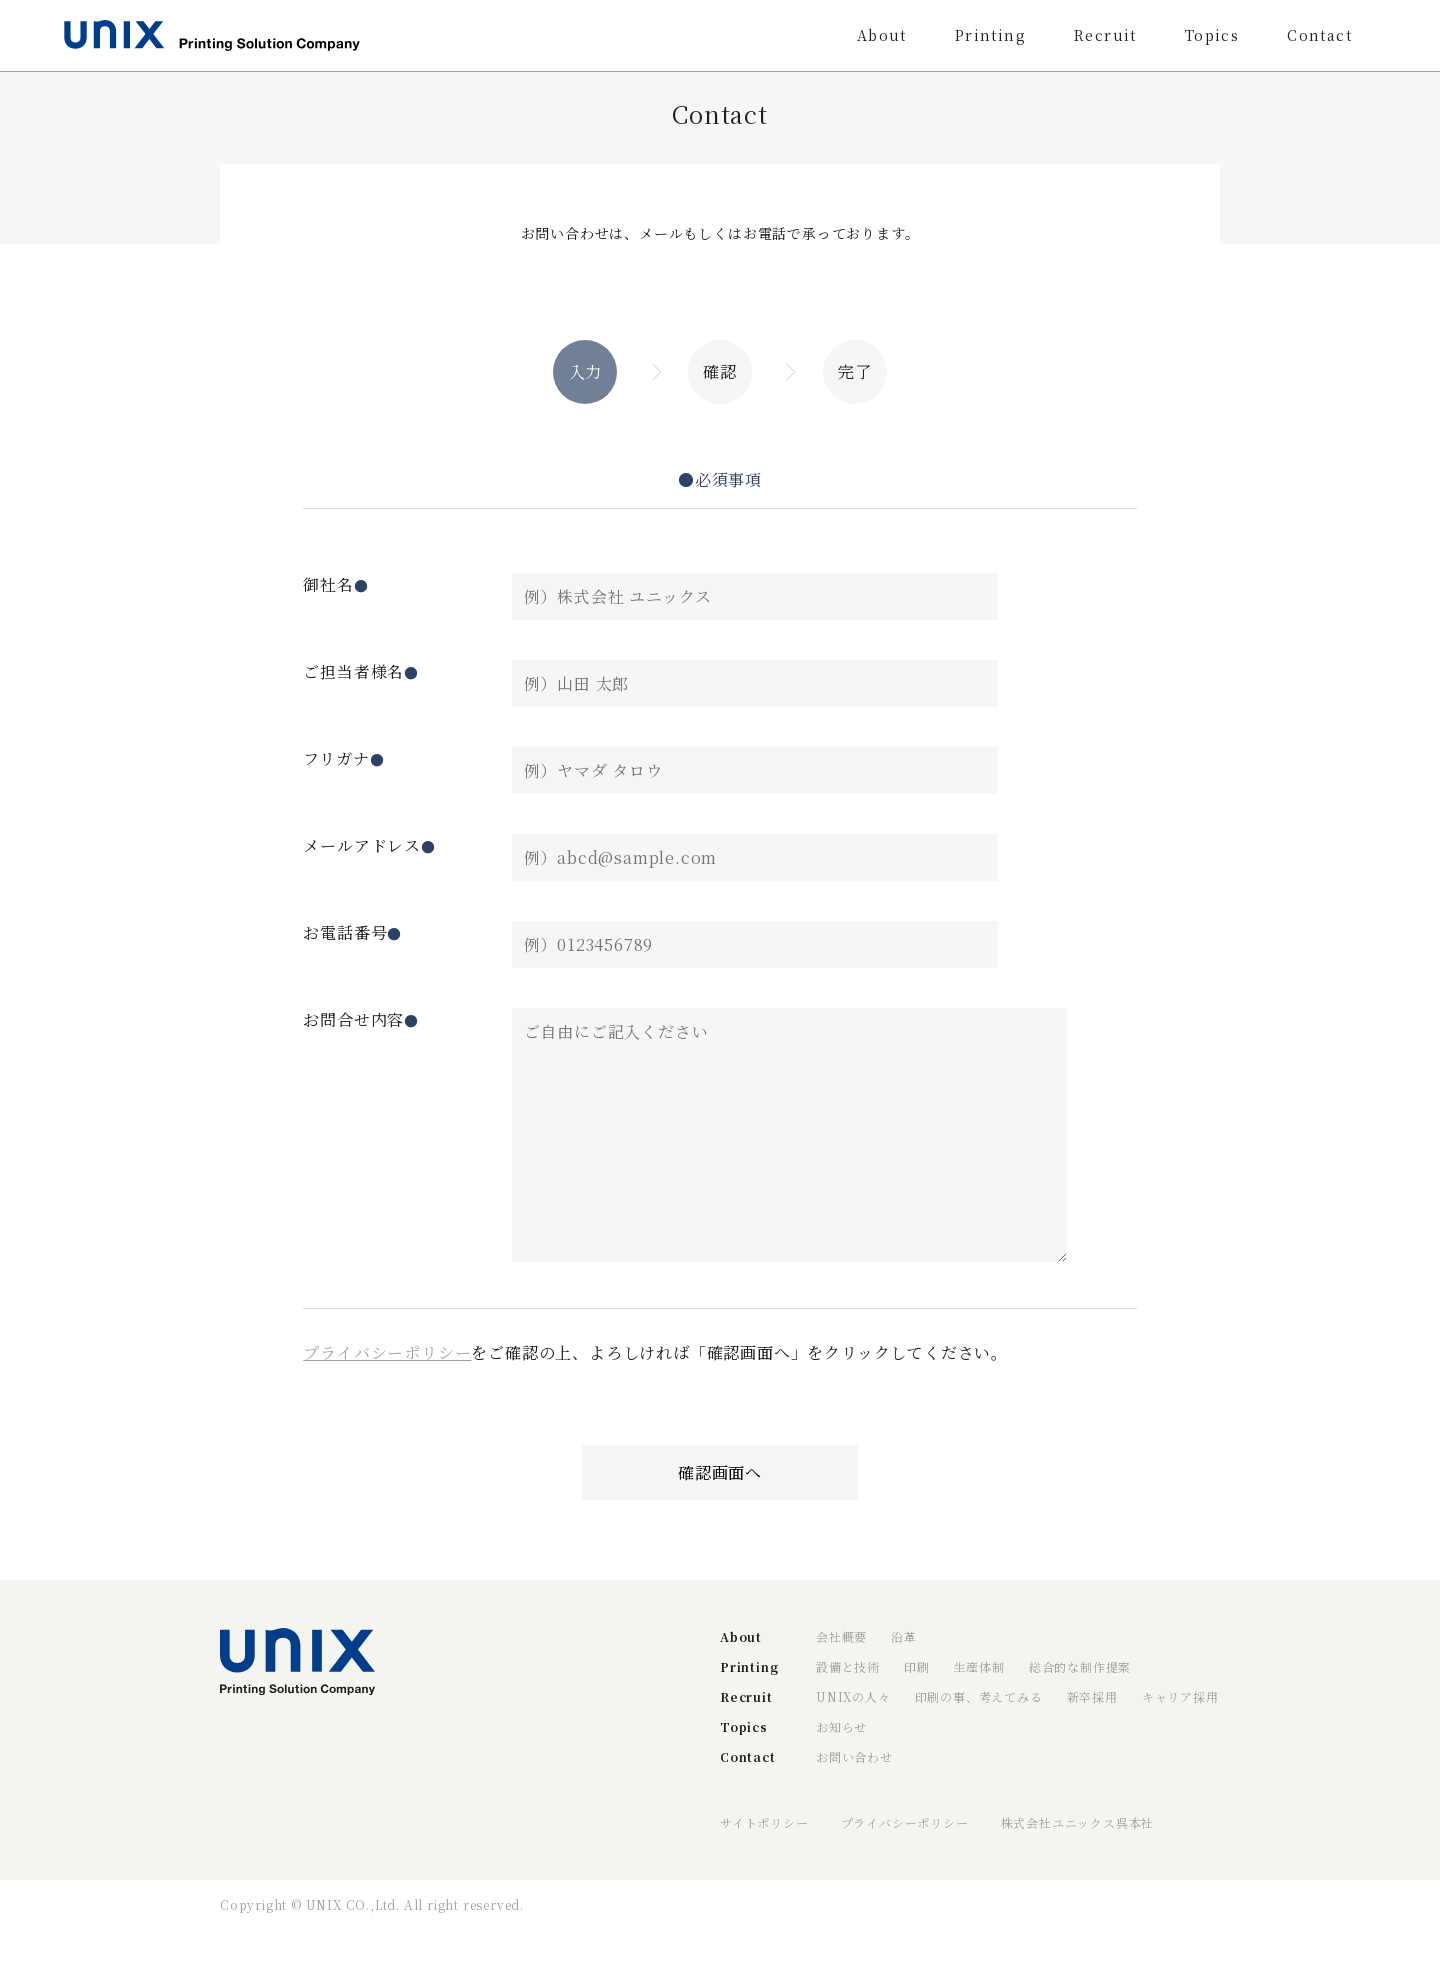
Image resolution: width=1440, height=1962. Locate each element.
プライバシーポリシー (387, 1352)
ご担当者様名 (361, 671)
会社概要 (841, 1636)
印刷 (917, 1666)
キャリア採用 (1180, 1696)
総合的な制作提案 (1080, 1666)
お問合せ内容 (361, 1019)
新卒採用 (1092, 1696)
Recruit (1105, 35)
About (882, 35)
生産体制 (979, 1666)
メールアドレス (369, 845)
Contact (1319, 35)
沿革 (904, 1636)
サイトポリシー (764, 1822)
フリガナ (343, 758)
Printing (990, 35)
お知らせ (841, 1726)
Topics (1212, 35)
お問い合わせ (854, 1756)
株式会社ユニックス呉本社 (1078, 1822)
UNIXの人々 (853, 1696)
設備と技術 (848, 1666)
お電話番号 (352, 932)
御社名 (335, 584)
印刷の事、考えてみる (979, 1696)
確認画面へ (720, 1472)
